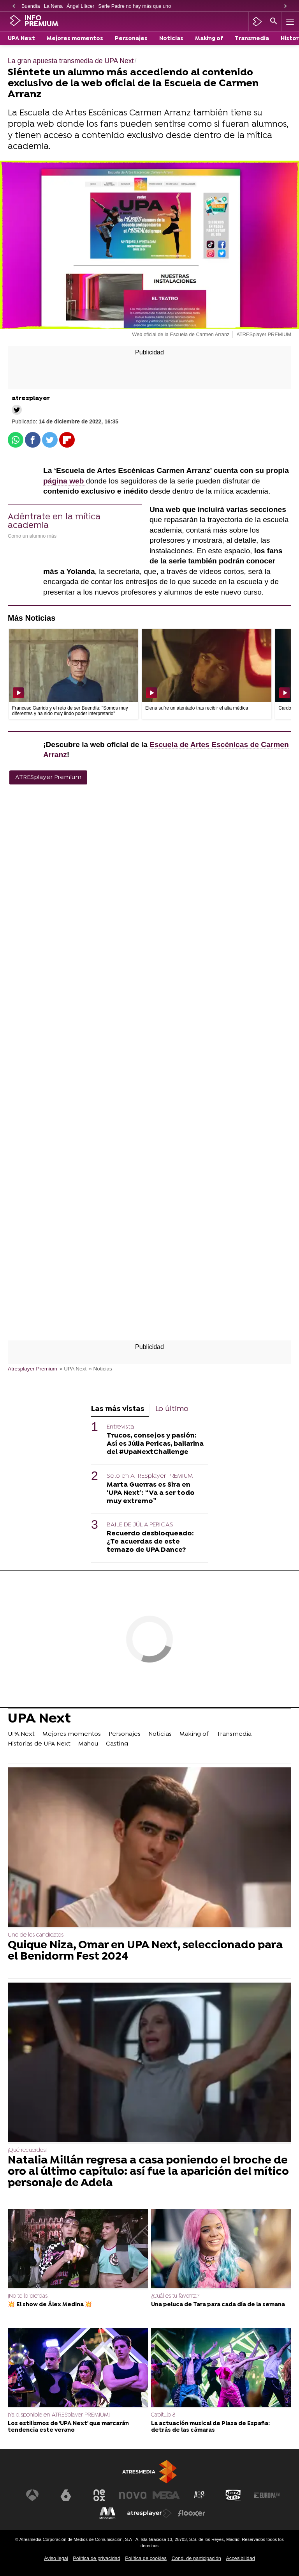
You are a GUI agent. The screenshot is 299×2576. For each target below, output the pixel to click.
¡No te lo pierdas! (28, 2296)
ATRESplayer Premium (48, 777)
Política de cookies (146, 2558)
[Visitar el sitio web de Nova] (132, 2495)
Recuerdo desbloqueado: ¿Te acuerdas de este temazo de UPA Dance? (150, 1542)
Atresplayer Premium (32, 1369)
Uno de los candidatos (35, 1935)
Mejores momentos (75, 38)
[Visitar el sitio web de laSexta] (65, 2495)
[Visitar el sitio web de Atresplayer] (149, 2513)
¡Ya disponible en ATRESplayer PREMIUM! (59, 2415)
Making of (209, 38)
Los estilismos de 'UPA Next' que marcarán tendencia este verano (68, 2427)
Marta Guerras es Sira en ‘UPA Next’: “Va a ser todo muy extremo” (151, 1493)
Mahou (88, 1744)
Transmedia (252, 38)
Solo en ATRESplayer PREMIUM (150, 1476)
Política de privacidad (96, 2558)
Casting (117, 1744)
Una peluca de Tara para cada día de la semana (218, 2305)
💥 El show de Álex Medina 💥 (50, 2305)
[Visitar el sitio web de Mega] (166, 2495)
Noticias (171, 38)
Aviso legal (56, 2558)
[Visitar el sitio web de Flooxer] (191, 2513)
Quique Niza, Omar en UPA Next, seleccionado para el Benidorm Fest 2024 (145, 1951)
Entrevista (120, 1427)
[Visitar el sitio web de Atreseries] (199, 2495)
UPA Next (21, 38)
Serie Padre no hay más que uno (134, 6)
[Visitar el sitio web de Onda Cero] (233, 2495)
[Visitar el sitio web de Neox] (99, 2495)
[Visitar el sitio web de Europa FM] (266, 2495)
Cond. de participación (196, 2558)
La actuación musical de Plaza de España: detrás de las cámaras (210, 2427)
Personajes (131, 38)
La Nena (53, 6)
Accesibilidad (240, 2558)
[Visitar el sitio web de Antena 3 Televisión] (32, 2495)
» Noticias (100, 1369)
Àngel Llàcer (80, 6)
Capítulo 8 (163, 2415)
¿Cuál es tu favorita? (175, 2296)
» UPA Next (73, 1369)
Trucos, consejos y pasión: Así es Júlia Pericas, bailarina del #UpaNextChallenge (155, 1444)
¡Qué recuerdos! (27, 2150)
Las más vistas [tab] (117, 1409)
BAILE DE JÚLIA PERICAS (140, 1525)
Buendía (30, 6)
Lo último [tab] (171, 1409)
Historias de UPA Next (39, 1744)
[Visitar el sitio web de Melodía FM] (107, 2513)
